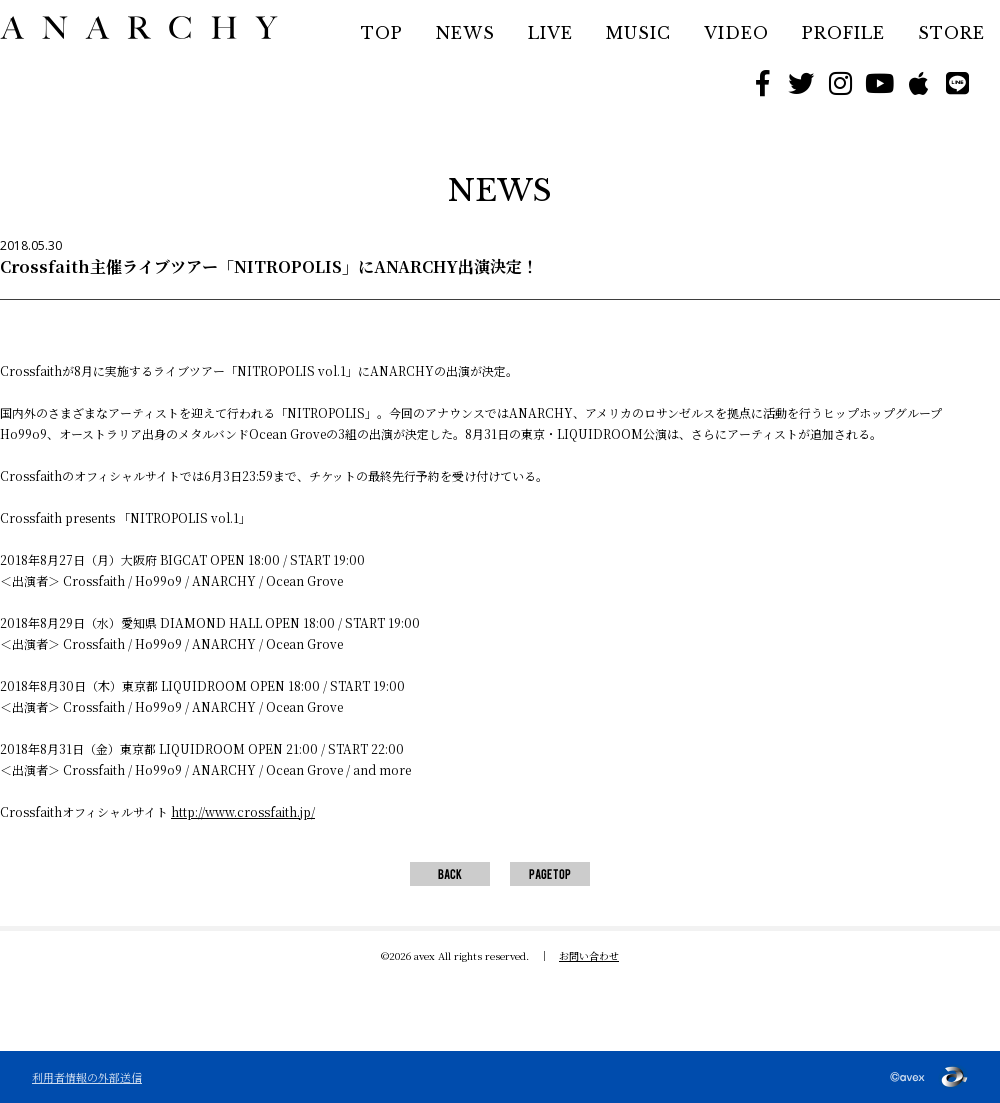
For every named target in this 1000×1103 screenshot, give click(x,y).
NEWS (465, 33)
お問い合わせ (589, 955)
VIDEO (736, 33)
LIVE (550, 33)
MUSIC (638, 33)
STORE (951, 33)
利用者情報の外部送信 (87, 1077)
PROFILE (843, 33)
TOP (382, 33)
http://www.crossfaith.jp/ (243, 811)
